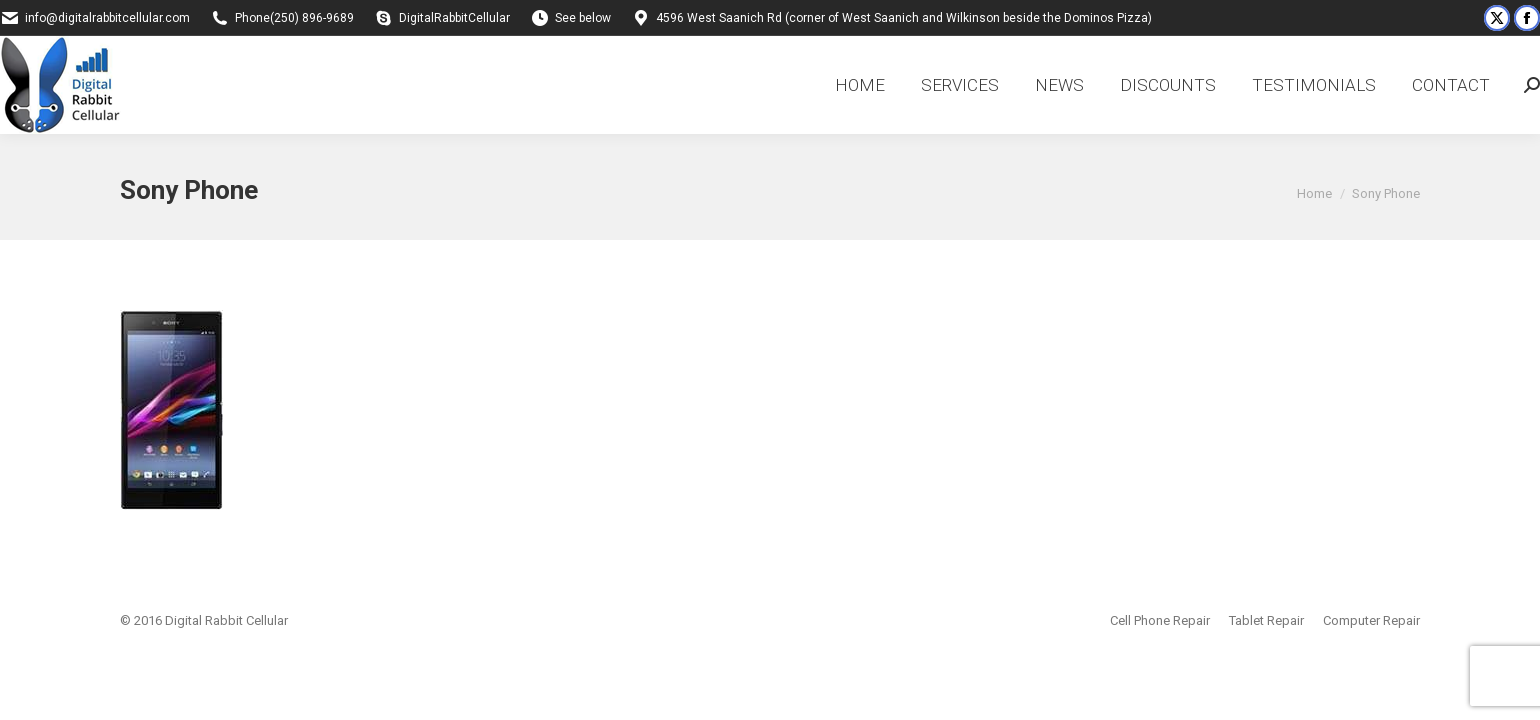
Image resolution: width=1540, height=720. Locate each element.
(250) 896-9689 (312, 18)
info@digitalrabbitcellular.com (107, 18)
